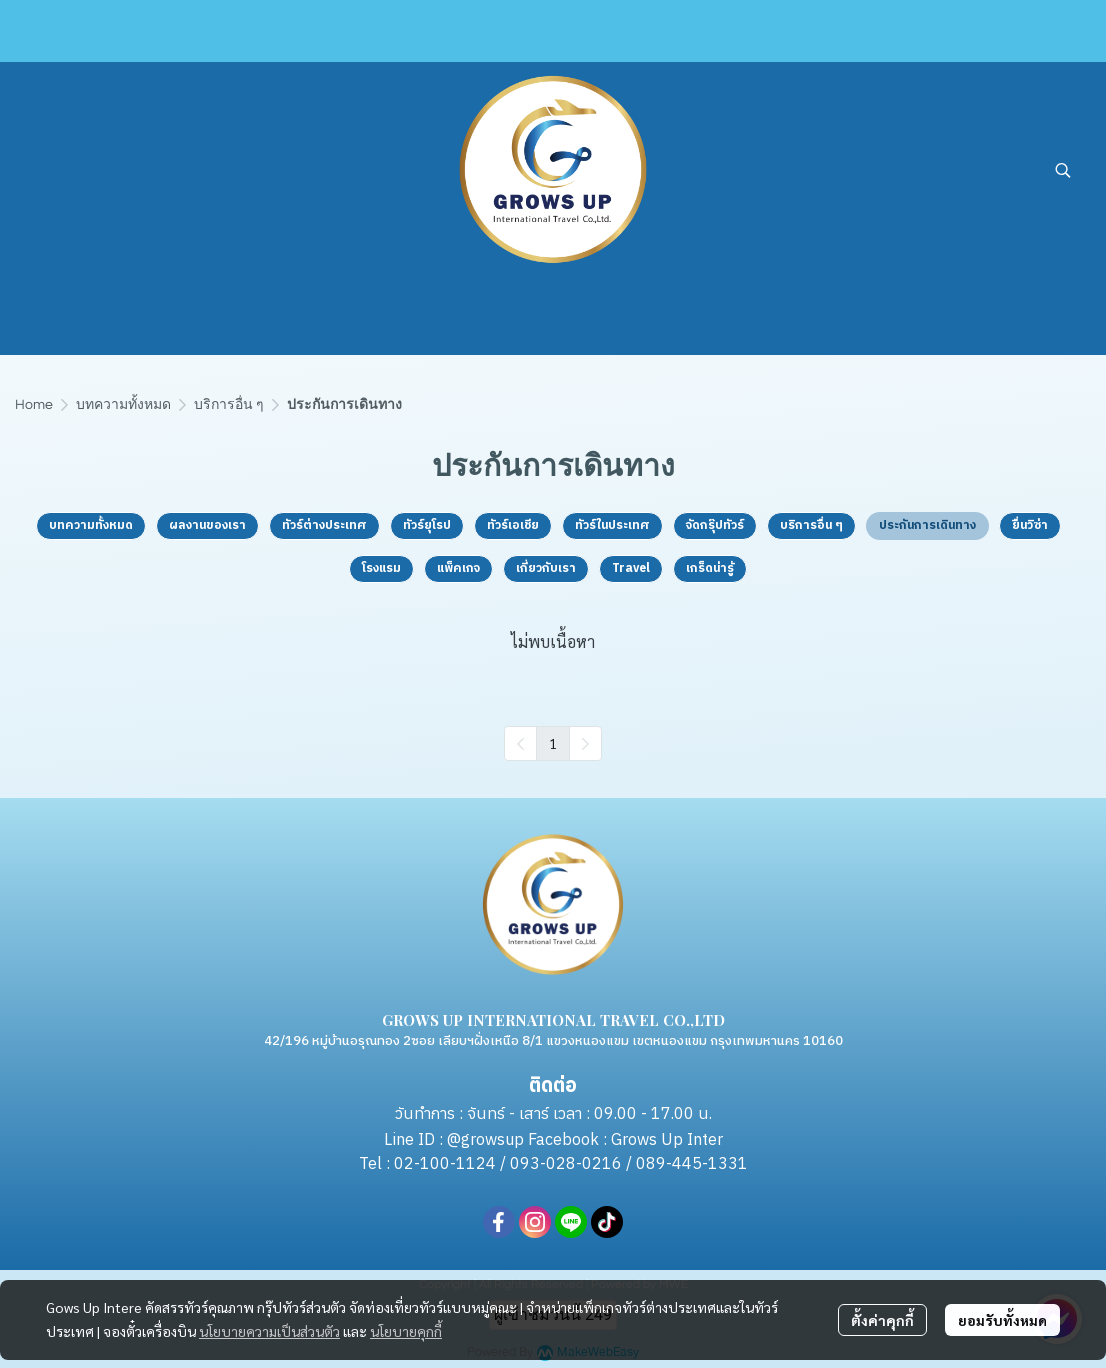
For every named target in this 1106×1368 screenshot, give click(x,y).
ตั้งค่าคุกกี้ (882, 1320)
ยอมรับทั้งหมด (1002, 1320)
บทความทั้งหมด (123, 405)
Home (34, 405)
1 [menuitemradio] (553, 743)
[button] (1063, 170)
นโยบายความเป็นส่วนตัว (269, 1331)
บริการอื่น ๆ (229, 405)
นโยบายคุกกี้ (406, 1331)
